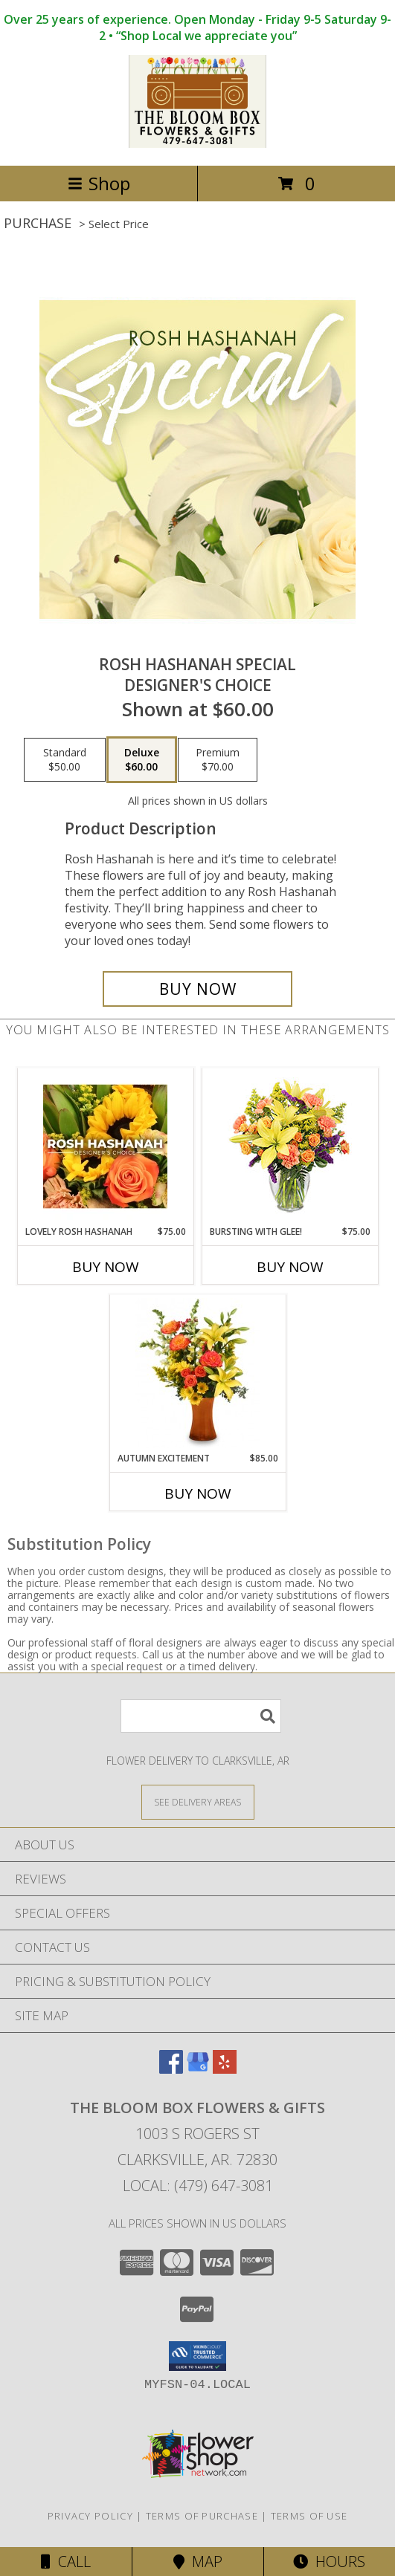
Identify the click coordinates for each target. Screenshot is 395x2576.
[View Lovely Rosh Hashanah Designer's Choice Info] (105, 1146)
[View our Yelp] (225, 2068)
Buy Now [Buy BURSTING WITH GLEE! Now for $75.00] (290, 1266)
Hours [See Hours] (329, 2561)
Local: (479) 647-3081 (198, 2186)
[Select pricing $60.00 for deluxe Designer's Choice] (142, 760)
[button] (197, 2356)
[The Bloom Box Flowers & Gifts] (197, 144)
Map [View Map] (197, 2561)
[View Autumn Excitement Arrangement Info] (197, 1373)
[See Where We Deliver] (197, 1801)
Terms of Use (309, 2516)
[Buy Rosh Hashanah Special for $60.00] (198, 989)
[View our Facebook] (171, 2068)
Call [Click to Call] (66, 2561)
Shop (99, 183)
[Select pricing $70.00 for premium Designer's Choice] (218, 760)
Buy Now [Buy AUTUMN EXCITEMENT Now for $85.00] (197, 1493)
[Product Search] (201, 1716)
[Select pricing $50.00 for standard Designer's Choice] (65, 760)
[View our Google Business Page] (198, 2068)
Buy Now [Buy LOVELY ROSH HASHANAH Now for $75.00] (105, 1266)
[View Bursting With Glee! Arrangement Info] (290, 1146)
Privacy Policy (90, 2516)
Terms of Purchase (202, 2516)
